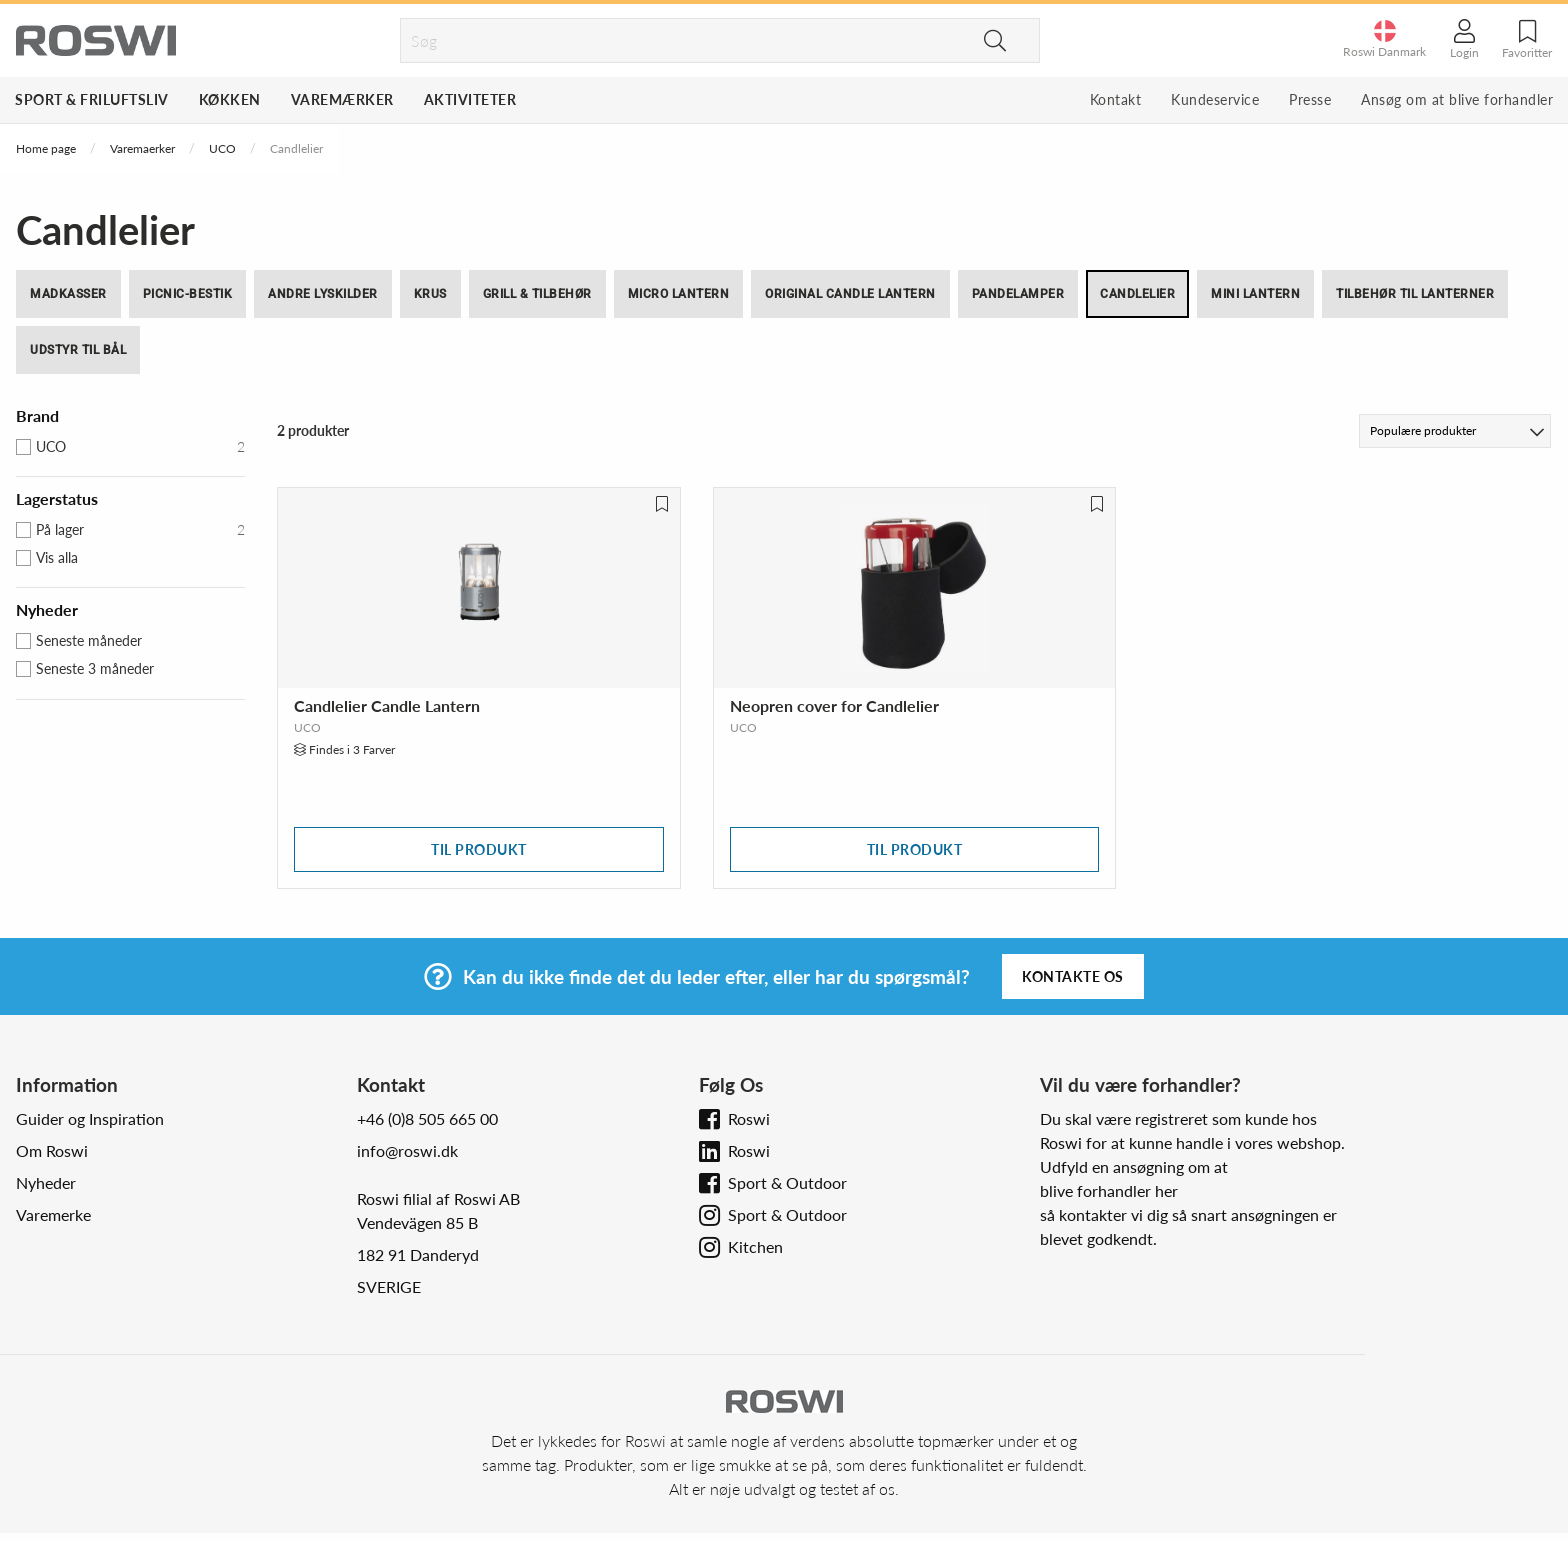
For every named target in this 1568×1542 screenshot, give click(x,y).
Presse (1310, 99)
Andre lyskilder (323, 294)
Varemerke (53, 1214)
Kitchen (755, 1246)
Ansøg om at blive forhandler (1457, 99)
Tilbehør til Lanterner (1415, 294)
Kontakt (1116, 99)
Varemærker (342, 99)
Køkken (230, 99)
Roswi (749, 1118)
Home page (46, 148)
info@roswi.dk (407, 1150)
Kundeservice (1215, 99)
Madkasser (68, 294)
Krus (430, 294)
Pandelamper (1018, 294)
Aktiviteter (470, 99)
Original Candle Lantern (850, 294)
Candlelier (1137, 294)
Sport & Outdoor (787, 1182)
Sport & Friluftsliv (92, 99)
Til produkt (479, 849)
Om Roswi (52, 1150)
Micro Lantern (679, 294)
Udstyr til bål (78, 350)
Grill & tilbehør (537, 294)
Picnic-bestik (188, 294)
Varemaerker (142, 148)
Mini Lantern (1255, 294)
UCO (222, 148)
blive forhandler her (1109, 1190)
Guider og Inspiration (90, 1118)
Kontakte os (1073, 976)
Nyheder (46, 1182)
